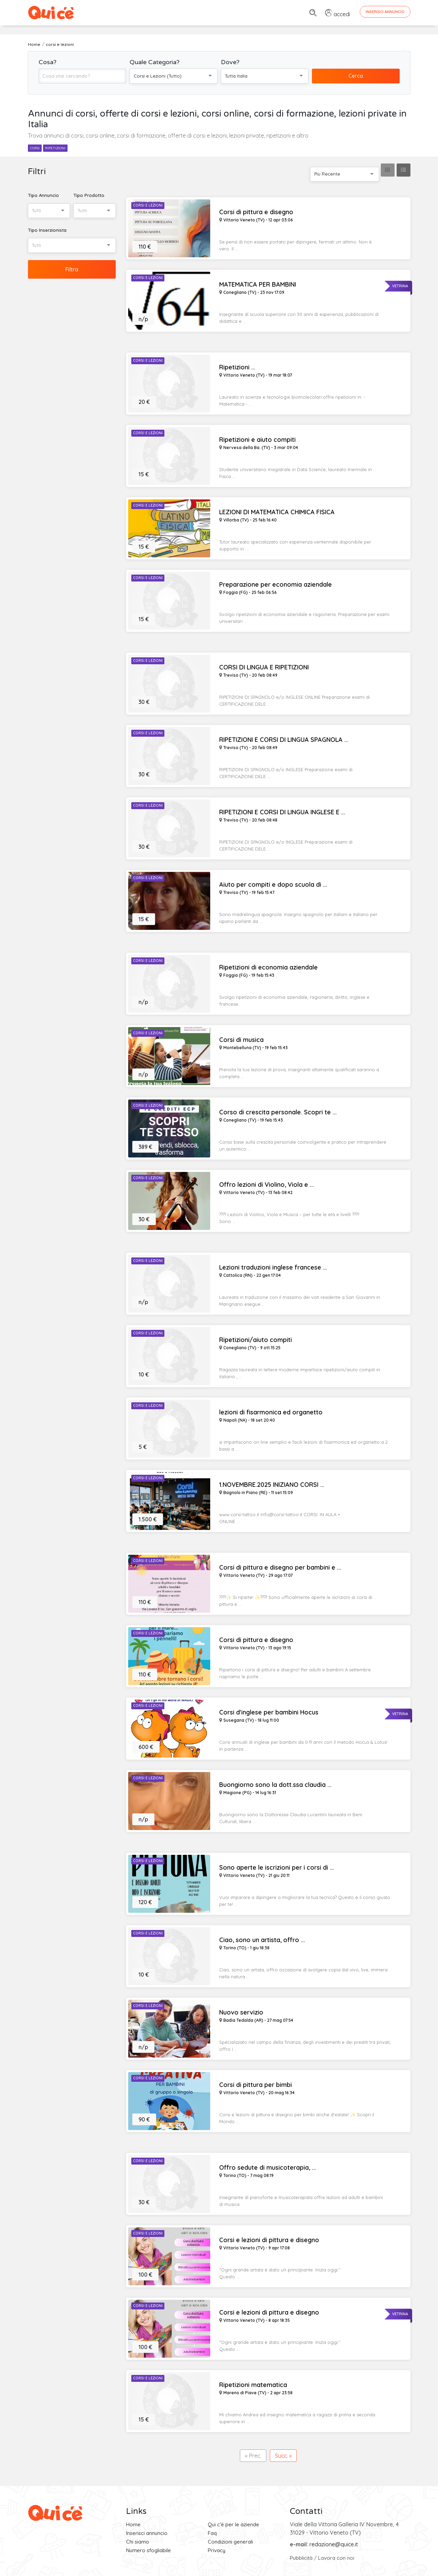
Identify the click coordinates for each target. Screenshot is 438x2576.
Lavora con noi (336, 2558)
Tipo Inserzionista (47, 230)
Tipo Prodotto (88, 195)
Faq (212, 2533)
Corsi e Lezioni (148, 205)
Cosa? (48, 62)
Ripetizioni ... (237, 367)
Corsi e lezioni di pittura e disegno (269, 2240)
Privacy (216, 2550)
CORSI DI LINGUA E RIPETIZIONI (264, 667)
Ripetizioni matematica (253, 2385)
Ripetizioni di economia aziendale (268, 967)
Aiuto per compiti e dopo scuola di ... (273, 884)
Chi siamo (137, 2541)
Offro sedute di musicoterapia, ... (267, 2167)
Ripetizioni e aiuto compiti (257, 440)
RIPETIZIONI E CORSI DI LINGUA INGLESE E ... (282, 812)
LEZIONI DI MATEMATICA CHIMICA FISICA (277, 512)
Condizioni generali (230, 2541)
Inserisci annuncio (146, 2533)
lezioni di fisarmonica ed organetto (271, 1412)
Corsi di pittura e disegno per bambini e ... (280, 1567)
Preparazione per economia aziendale (275, 584)
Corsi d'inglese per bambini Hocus (268, 1712)
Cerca (355, 75)
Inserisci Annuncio (385, 11)
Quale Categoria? (155, 62)
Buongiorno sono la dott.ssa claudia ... (275, 1785)
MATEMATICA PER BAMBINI (257, 284)
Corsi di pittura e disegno (256, 212)
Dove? (230, 62)
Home (133, 2524)
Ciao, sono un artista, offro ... (262, 1940)
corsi (35, 148)
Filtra (71, 269)
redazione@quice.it (333, 2544)
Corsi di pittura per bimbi (255, 2085)
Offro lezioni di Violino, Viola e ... (266, 1184)
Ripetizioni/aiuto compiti (255, 1340)
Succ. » (283, 2455)
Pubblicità (301, 2558)
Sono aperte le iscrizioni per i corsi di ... (276, 1867)
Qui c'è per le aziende (233, 2524)
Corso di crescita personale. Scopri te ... (278, 1112)
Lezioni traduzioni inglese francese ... (273, 1267)
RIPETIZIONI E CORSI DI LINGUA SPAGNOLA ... (283, 740)
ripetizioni (55, 148)
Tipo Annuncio (43, 195)
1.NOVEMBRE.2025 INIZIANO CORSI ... (271, 1485)
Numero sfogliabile (148, 2550)
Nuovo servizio (241, 2012)
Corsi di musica (241, 1040)
